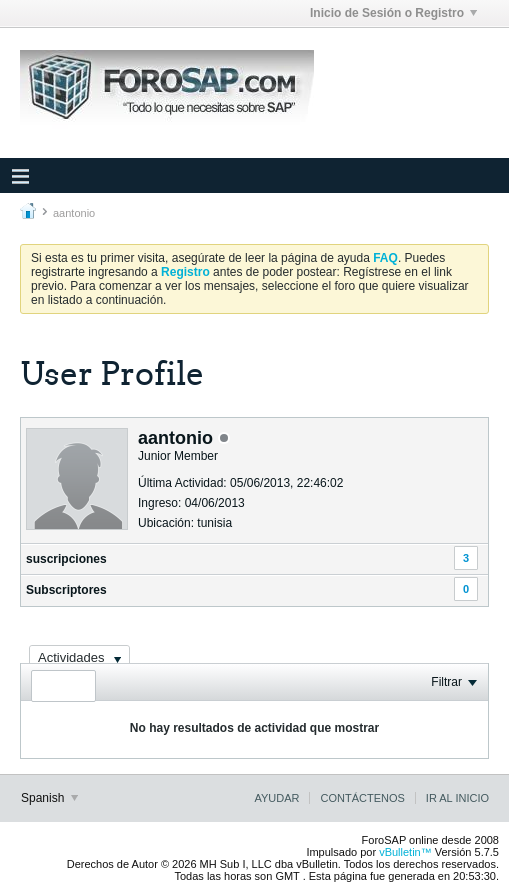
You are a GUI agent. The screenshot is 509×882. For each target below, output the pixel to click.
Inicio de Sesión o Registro (393, 13)
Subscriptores (66, 590)
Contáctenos (362, 798)
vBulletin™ (405, 852)
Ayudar (276, 798)
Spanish (49, 798)
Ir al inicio (457, 798)
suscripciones (66, 559)
